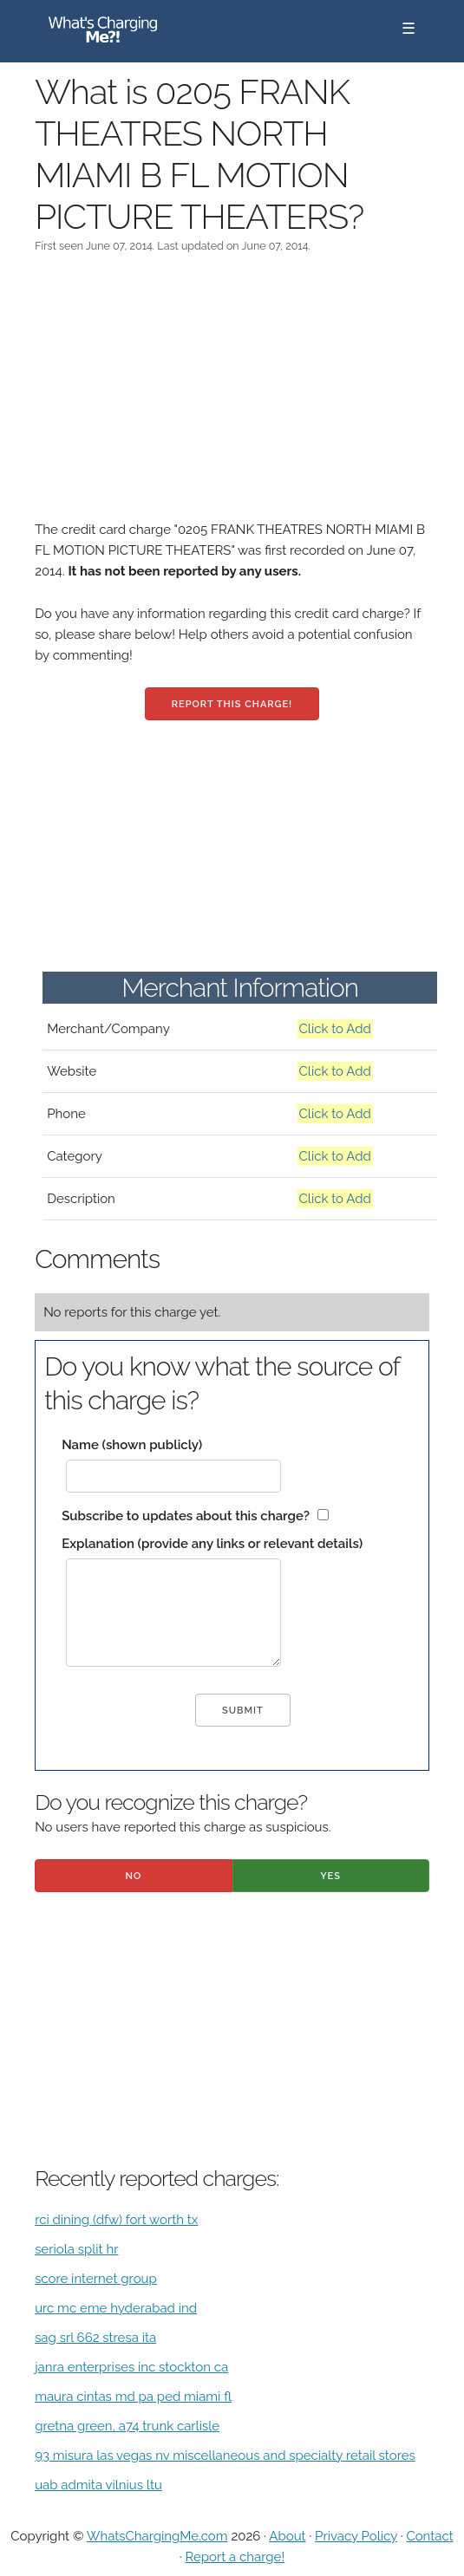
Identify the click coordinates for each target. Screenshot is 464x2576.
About (287, 2536)
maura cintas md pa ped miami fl (133, 2396)
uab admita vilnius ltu (98, 2485)
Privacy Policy (356, 2536)
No (133, 1876)
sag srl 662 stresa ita (95, 2337)
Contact (429, 2536)
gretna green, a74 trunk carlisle (127, 2426)
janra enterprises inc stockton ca (131, 2367)
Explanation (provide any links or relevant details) (212, 1543)
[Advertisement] (232, 397)
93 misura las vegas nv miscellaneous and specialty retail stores (225, 2455)
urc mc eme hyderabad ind (116, 2308)
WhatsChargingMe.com (157, 2536)
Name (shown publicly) (132, 1445)
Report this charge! (232, 704)
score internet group (96, 2279)
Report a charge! (234, 2557)
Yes (330, 1876)
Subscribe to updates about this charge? (186, 1516)
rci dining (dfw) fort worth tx (116, 2220)
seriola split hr (76, 2249)
